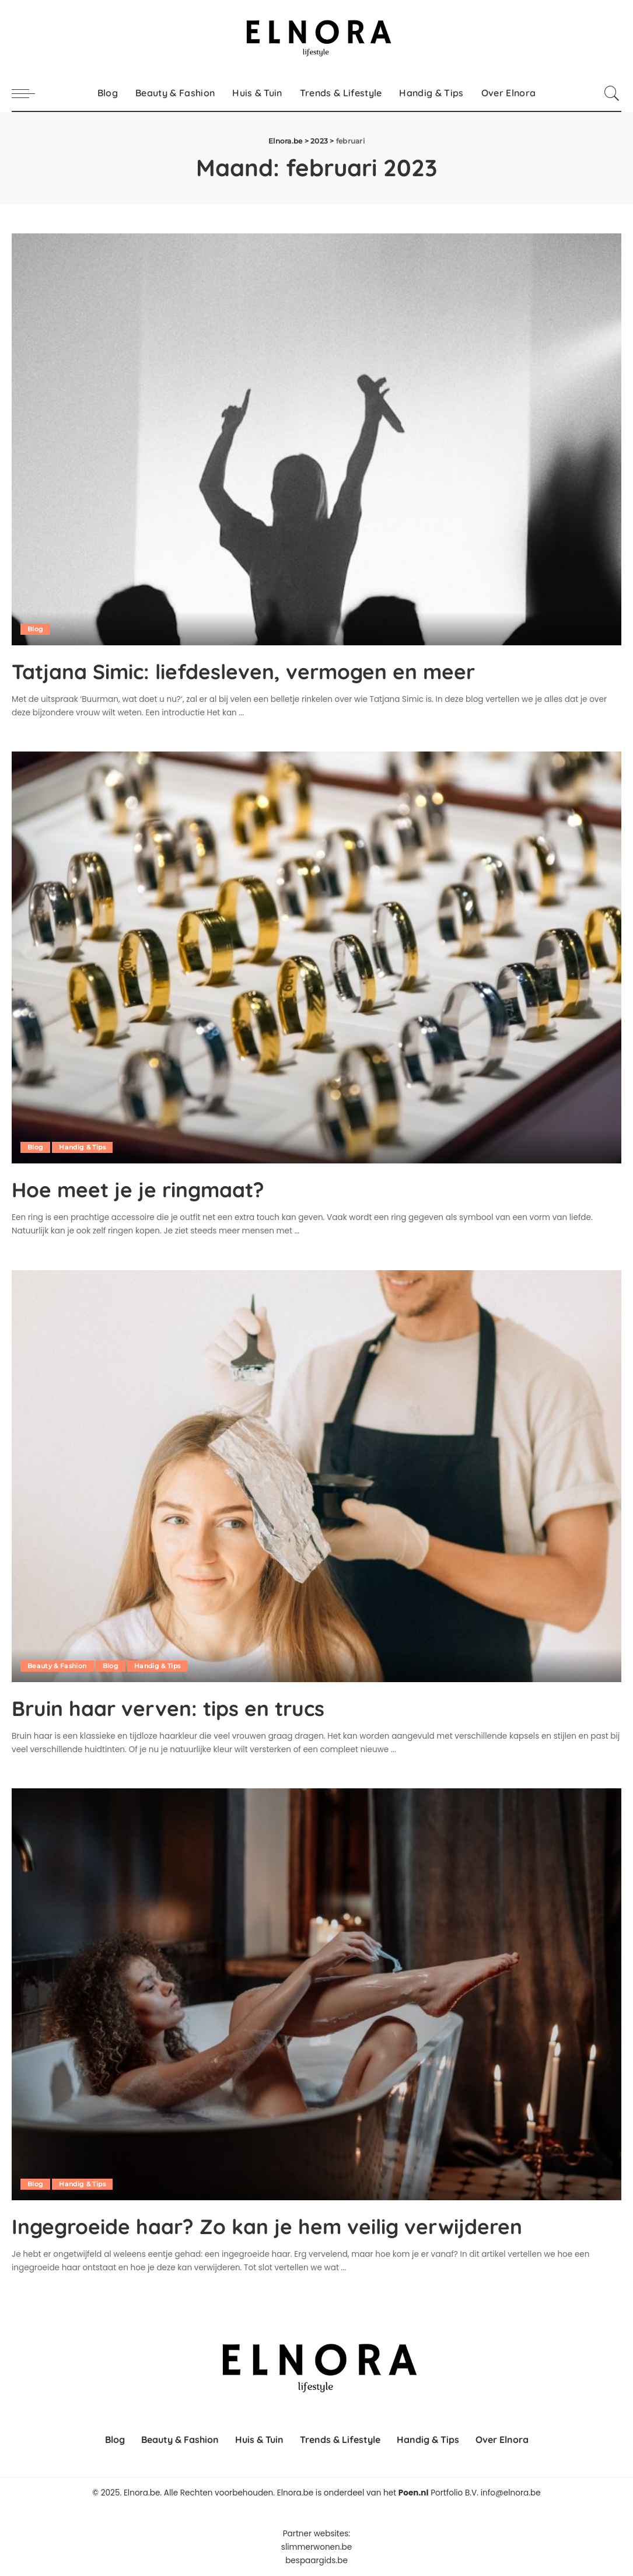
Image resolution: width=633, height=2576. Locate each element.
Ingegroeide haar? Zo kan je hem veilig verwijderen (301, 2225)
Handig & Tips (83, 1147)
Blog (35, 629)
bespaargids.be (316, 2560)
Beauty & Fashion (57, 1665)
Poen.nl (413, 2492)
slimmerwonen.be (316, 2546)
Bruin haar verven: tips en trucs (187, 1706)
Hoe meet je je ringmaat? (155, 1188)
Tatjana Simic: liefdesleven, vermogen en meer (276, 670)
